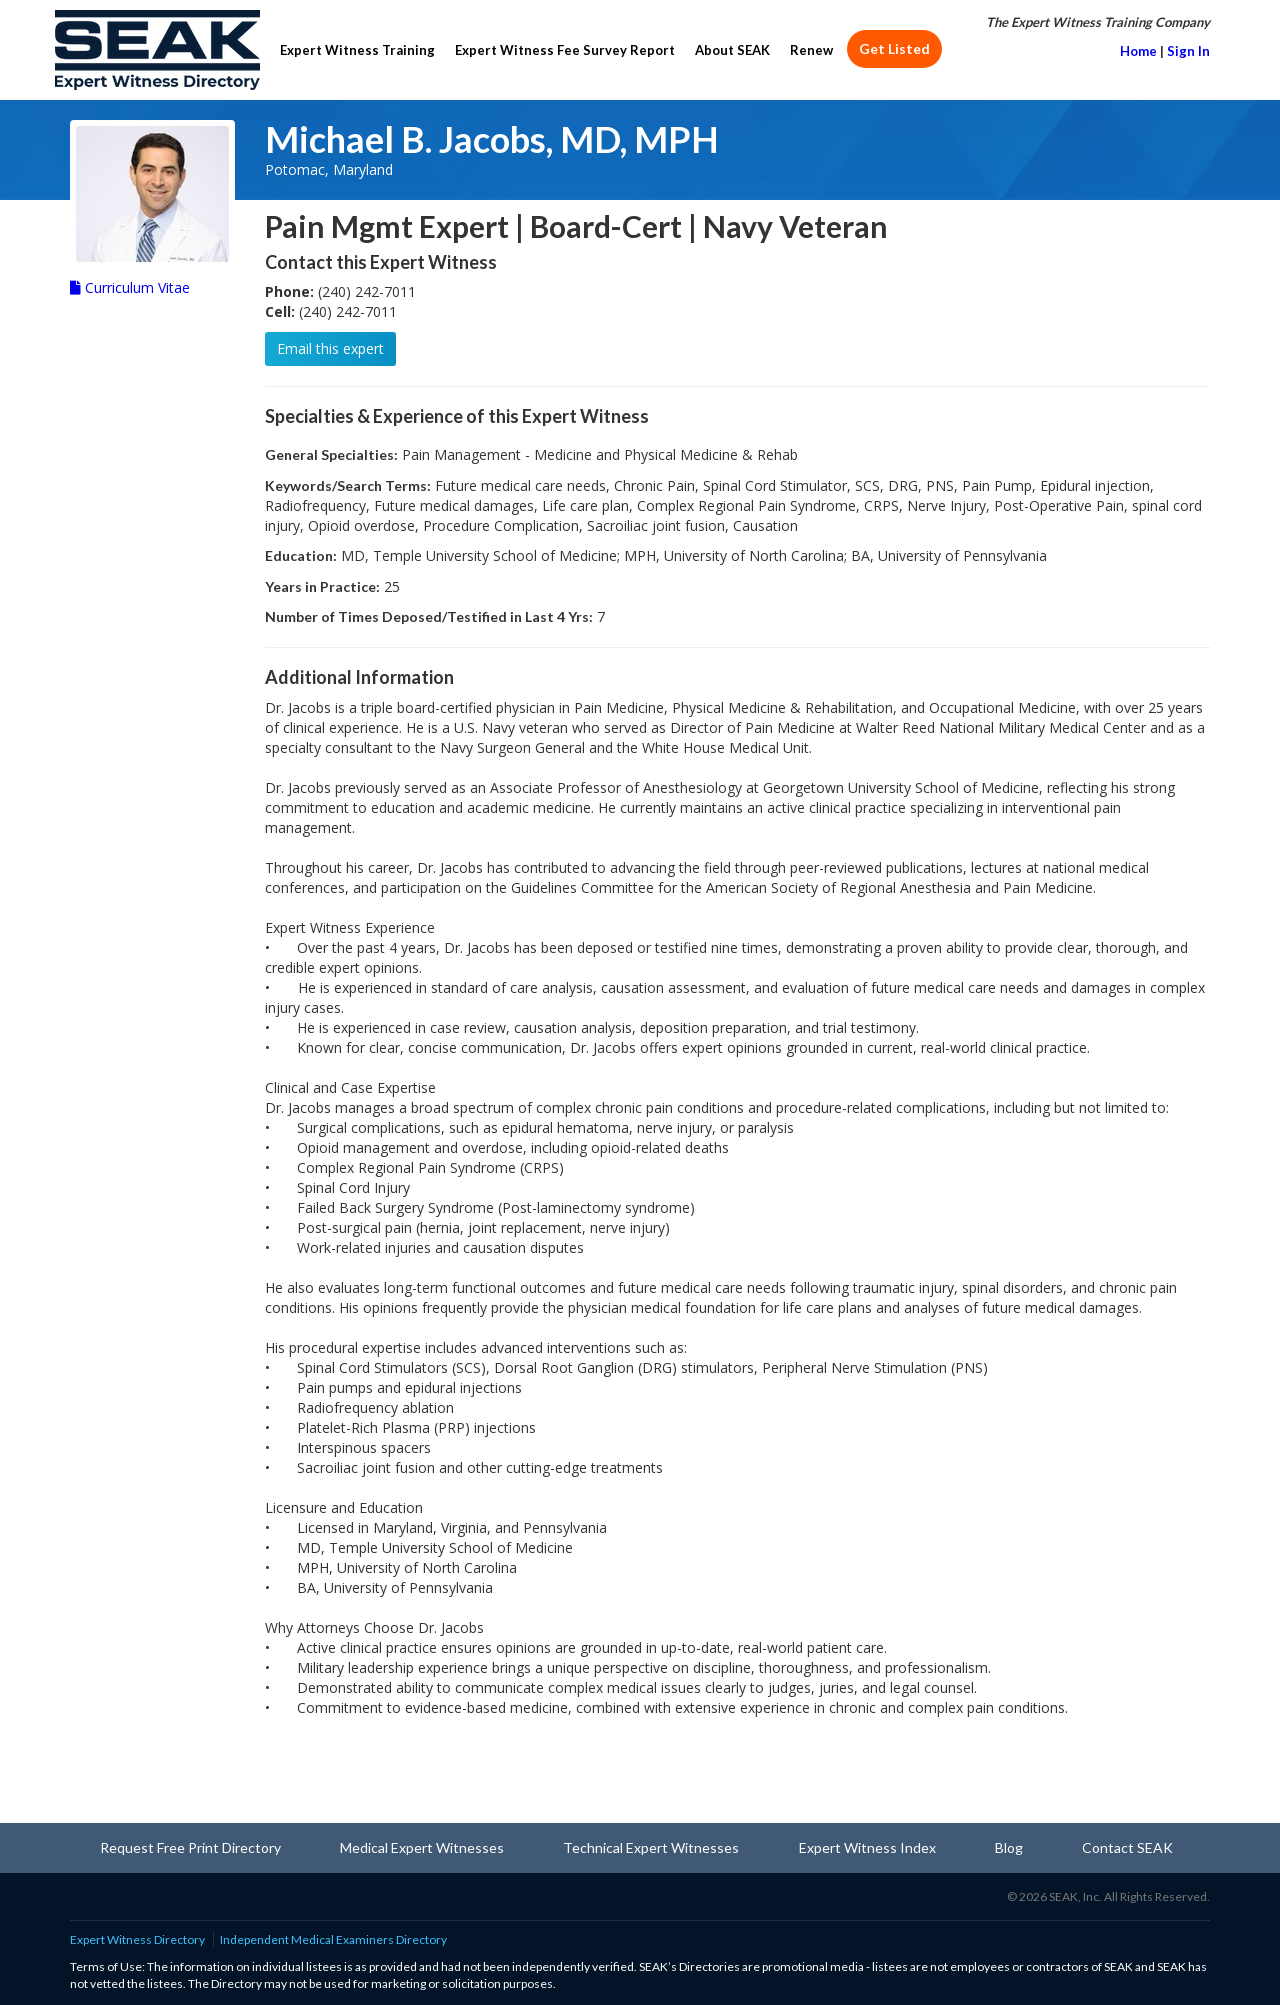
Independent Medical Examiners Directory (333, 1939)
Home (1138, 51)
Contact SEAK (1127, 1847)
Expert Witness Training (357, 50)
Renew (811, 50)
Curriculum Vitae (130, 287)
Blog (1009, 1847)
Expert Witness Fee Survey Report (565, 50)
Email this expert (330, 348)
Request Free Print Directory (190, 1847)
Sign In (1188, 51)
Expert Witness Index (867, 1847)
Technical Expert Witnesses (651, 1847)
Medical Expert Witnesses (422, 1847)
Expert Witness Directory (137, 1939)
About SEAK (732, 50)
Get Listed (894, 48)
